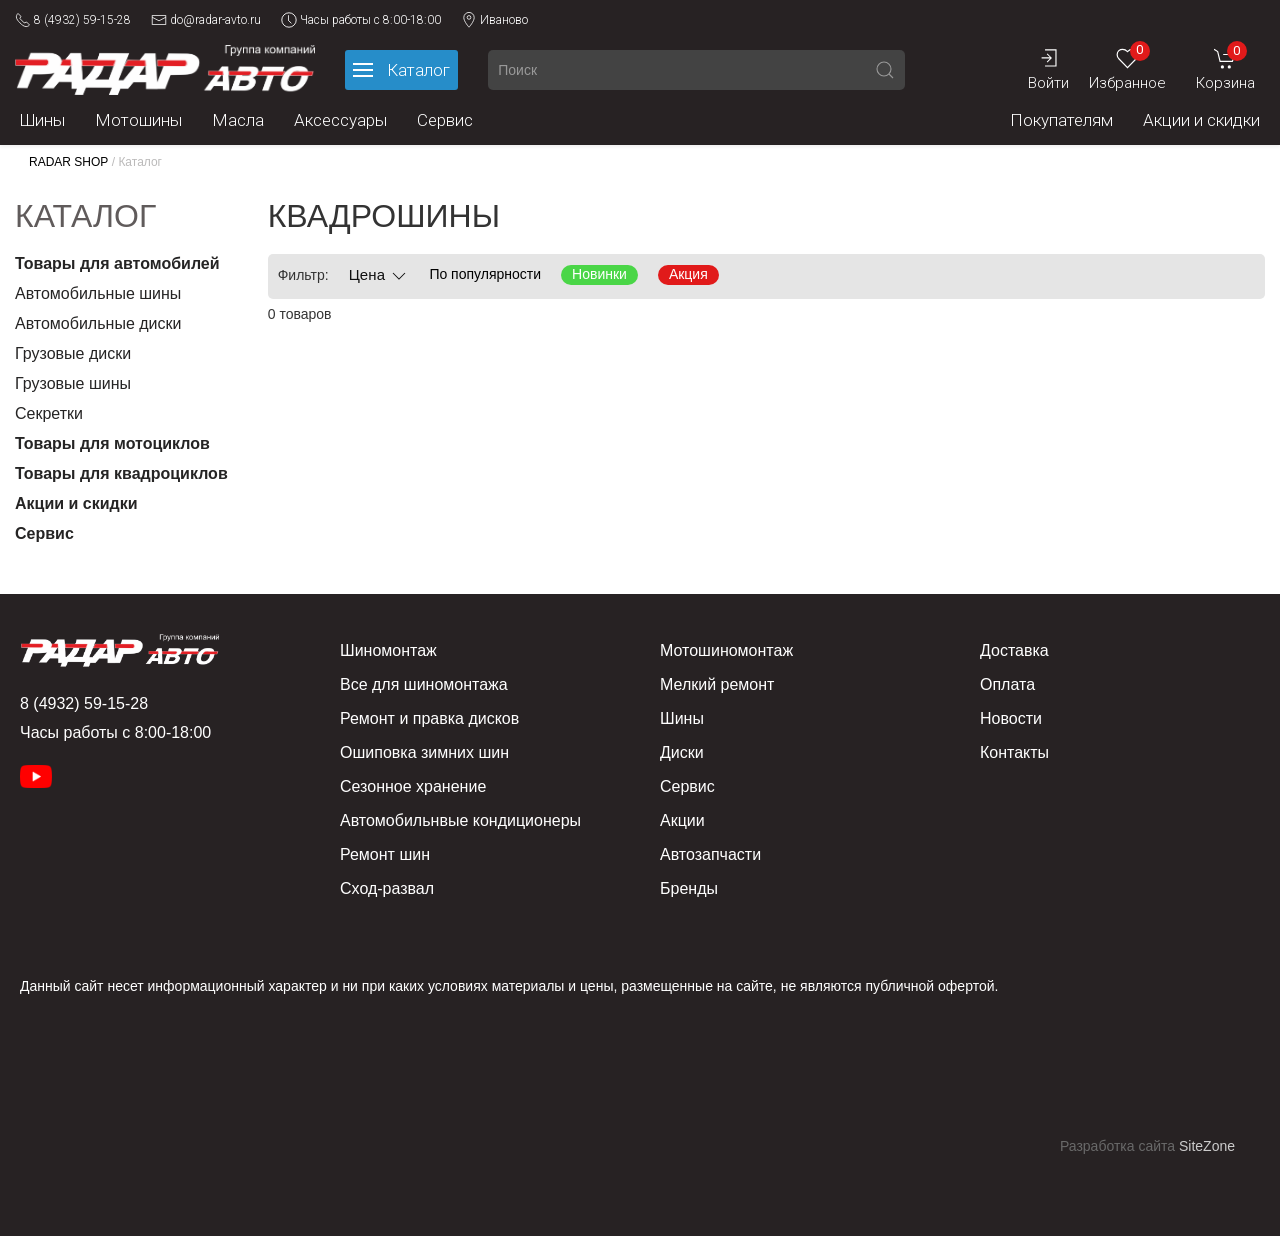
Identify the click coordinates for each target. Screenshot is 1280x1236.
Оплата (1007, 684)
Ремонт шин (385, 854)
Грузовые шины (73, 383)
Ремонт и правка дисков (429, 718)
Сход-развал (387, 888)
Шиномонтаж (388, 650)
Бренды (689, 888)
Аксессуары (340, 120)
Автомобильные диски (98, 323)
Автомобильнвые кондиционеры (460, 820)
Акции (682, 820)
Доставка (1014, 650)
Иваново (494, 20)
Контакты (1014, 752)
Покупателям (1061, 120)
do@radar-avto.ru (206, 20)
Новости (1011, 718)
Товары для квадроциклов (121, 473)
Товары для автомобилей (117, 263)
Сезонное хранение (413, 786)
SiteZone (1207, 1146)
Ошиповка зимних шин (424, 752)
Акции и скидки (1201, 120)
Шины (42, 120)
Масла (238, 120)
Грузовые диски (73, 353)
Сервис (445, 120)
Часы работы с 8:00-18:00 (361, 20)
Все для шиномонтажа (424, 684)
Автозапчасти (710, 854)
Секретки (49, 413)
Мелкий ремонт (717, 684)
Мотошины (138, 120)
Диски (682, 752)
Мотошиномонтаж (726, 650)
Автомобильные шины (98, 293)
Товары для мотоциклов (112, 443)
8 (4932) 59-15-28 (73, 20)
